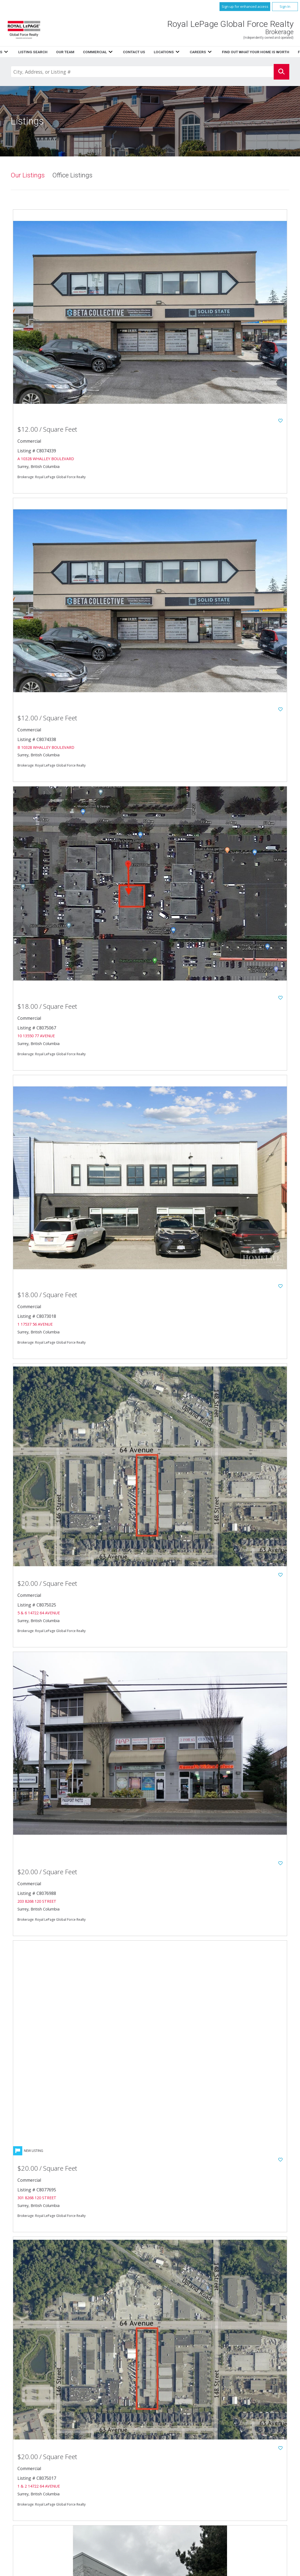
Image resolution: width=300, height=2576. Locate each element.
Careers (177, 2470)
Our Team (179, 2458)
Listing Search (180, 52)
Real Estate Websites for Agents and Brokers (92, 2570)
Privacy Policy (183, 2487)
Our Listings (28, 175)
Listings (111, 52)
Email (44, 2502)
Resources (139, 52)
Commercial (245, 2458)
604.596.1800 (68, 2490)
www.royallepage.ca (253, 2481)
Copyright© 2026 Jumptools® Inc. (35, 2570)
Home (89, 52)
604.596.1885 (61, 2496)
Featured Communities (190, 2481)
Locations (244, 2464)
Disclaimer (244, 2487)
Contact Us (181, 2464)
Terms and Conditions (190, 2494)
